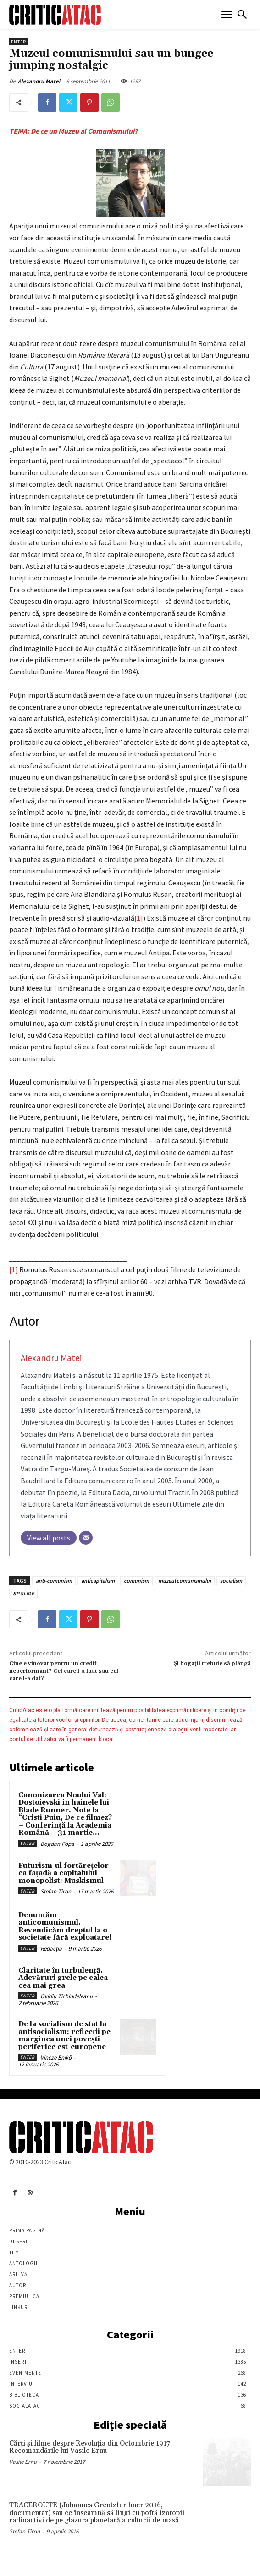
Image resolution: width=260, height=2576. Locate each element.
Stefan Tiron (55, 1891)
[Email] (86, 1538)
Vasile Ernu (23, 2462)
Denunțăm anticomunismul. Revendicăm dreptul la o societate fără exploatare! (64, 1926)
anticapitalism (98, 1580)
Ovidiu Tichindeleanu (66, 1996)
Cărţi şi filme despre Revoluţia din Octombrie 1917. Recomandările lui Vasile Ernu (90, 2447)
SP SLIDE (23, 1593)
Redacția (51, 1948)
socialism (231, 1580)
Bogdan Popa (57, 1844)
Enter (18, 41)
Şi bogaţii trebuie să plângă (212, 1663)
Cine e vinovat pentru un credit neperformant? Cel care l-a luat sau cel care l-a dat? (63, 1671)
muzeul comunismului (184, 1580)
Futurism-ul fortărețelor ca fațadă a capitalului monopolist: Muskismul (63, 1873)
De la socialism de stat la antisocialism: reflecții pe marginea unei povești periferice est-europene (64, 2035)
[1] (138, 917)
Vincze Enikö (56, 2057)
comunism (136, 1580)
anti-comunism (54, 1580)
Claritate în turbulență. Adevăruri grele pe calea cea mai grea (63, 1978)
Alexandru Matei (39, 81)
